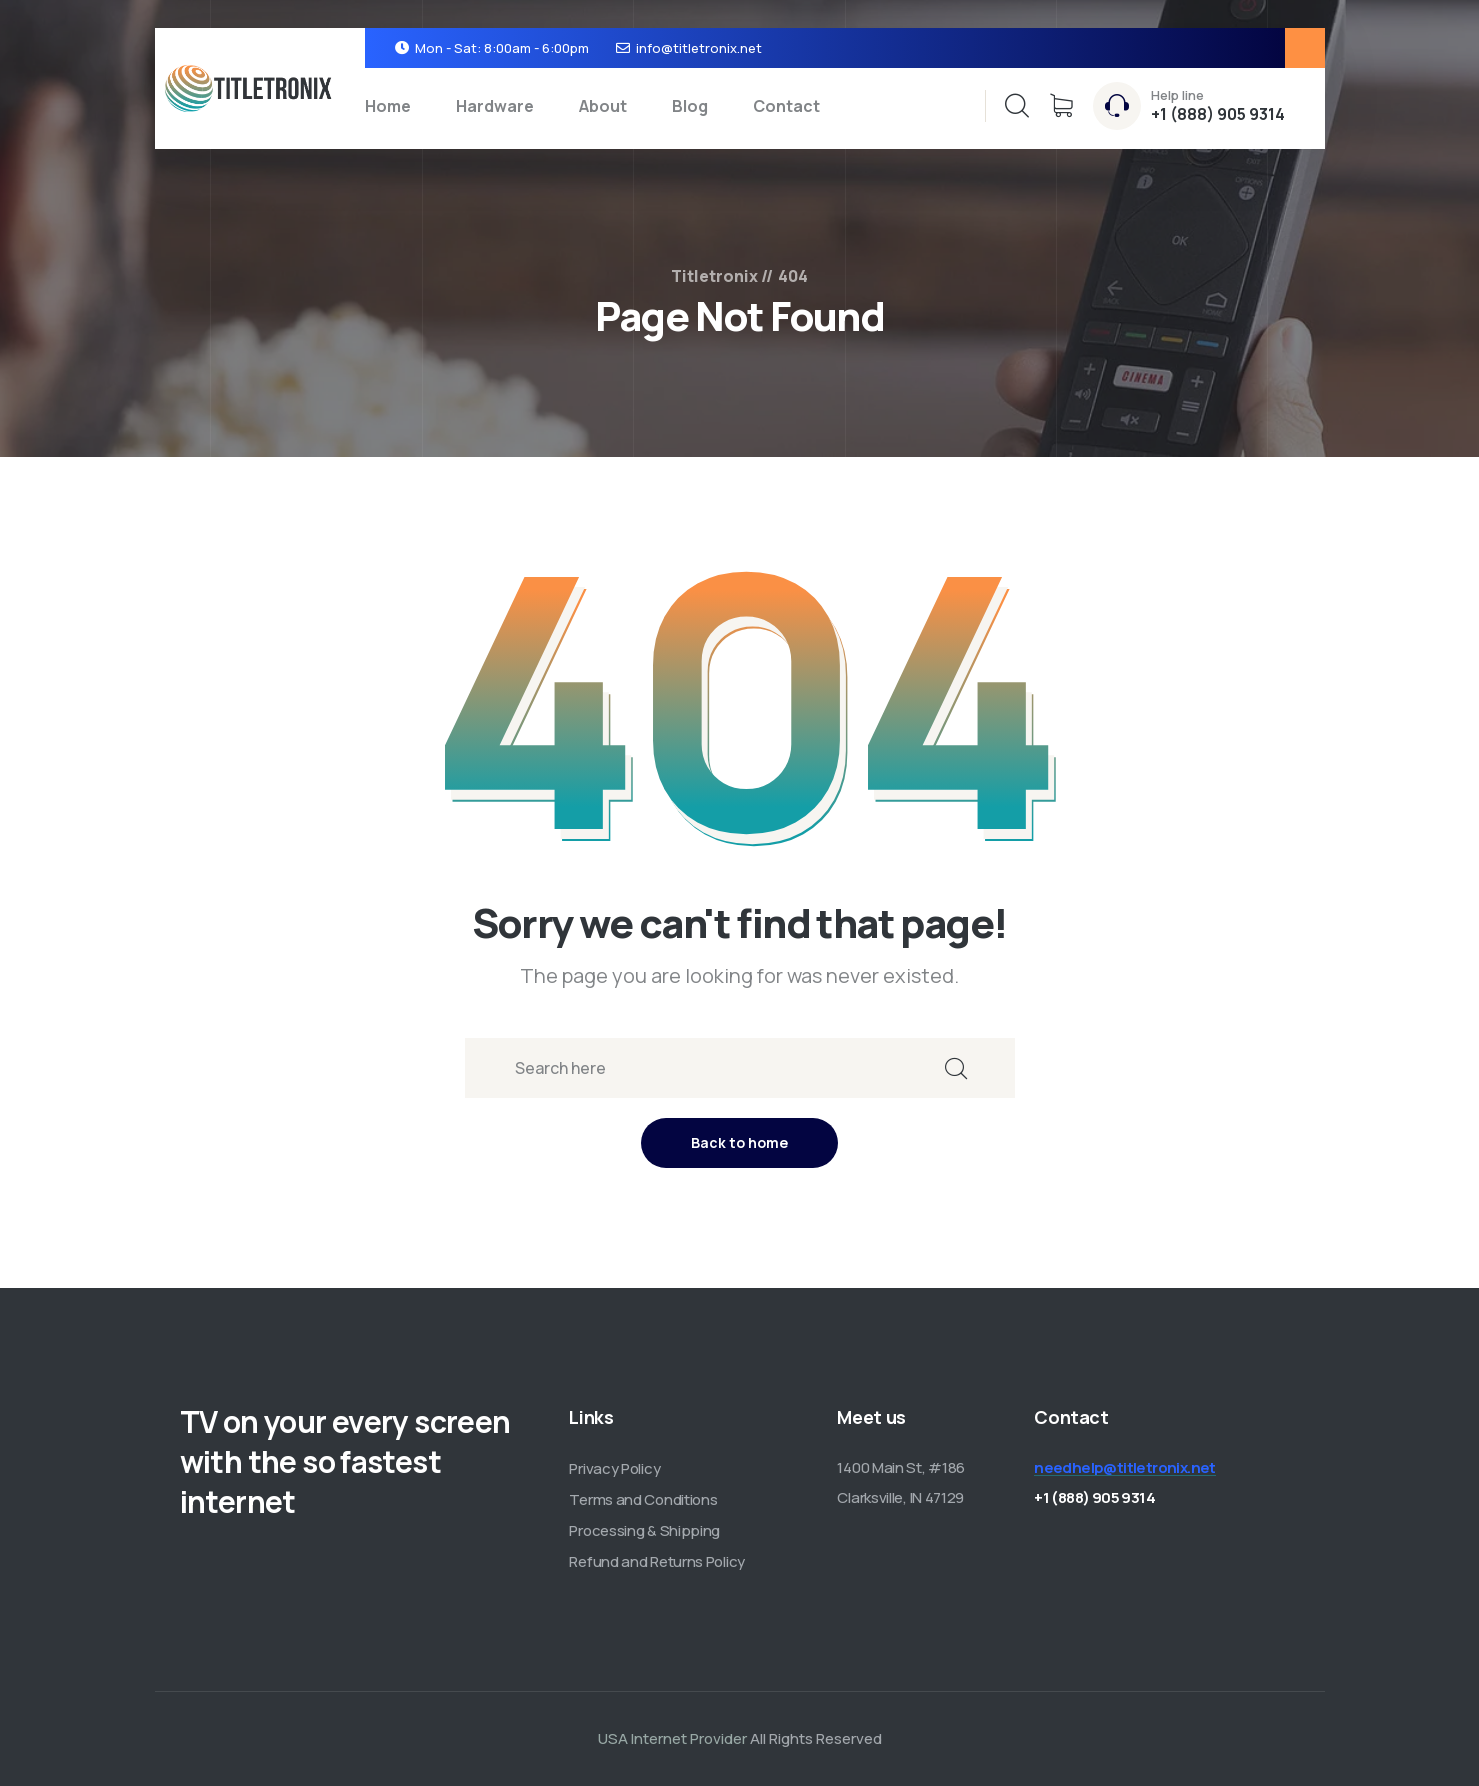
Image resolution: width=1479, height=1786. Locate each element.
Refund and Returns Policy (657, 1561)
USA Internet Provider (672, 1738)
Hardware (495, 106)
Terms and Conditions (643, 1499)
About (603, 106)
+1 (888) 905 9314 (1218, 114)
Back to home (739, 1142)
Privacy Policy (614, 1468)
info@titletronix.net (699, 48)
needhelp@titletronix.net (1125, 1467)
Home (388, 106)
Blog (690, 106)
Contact (786, 106)
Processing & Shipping (644, 1530)
